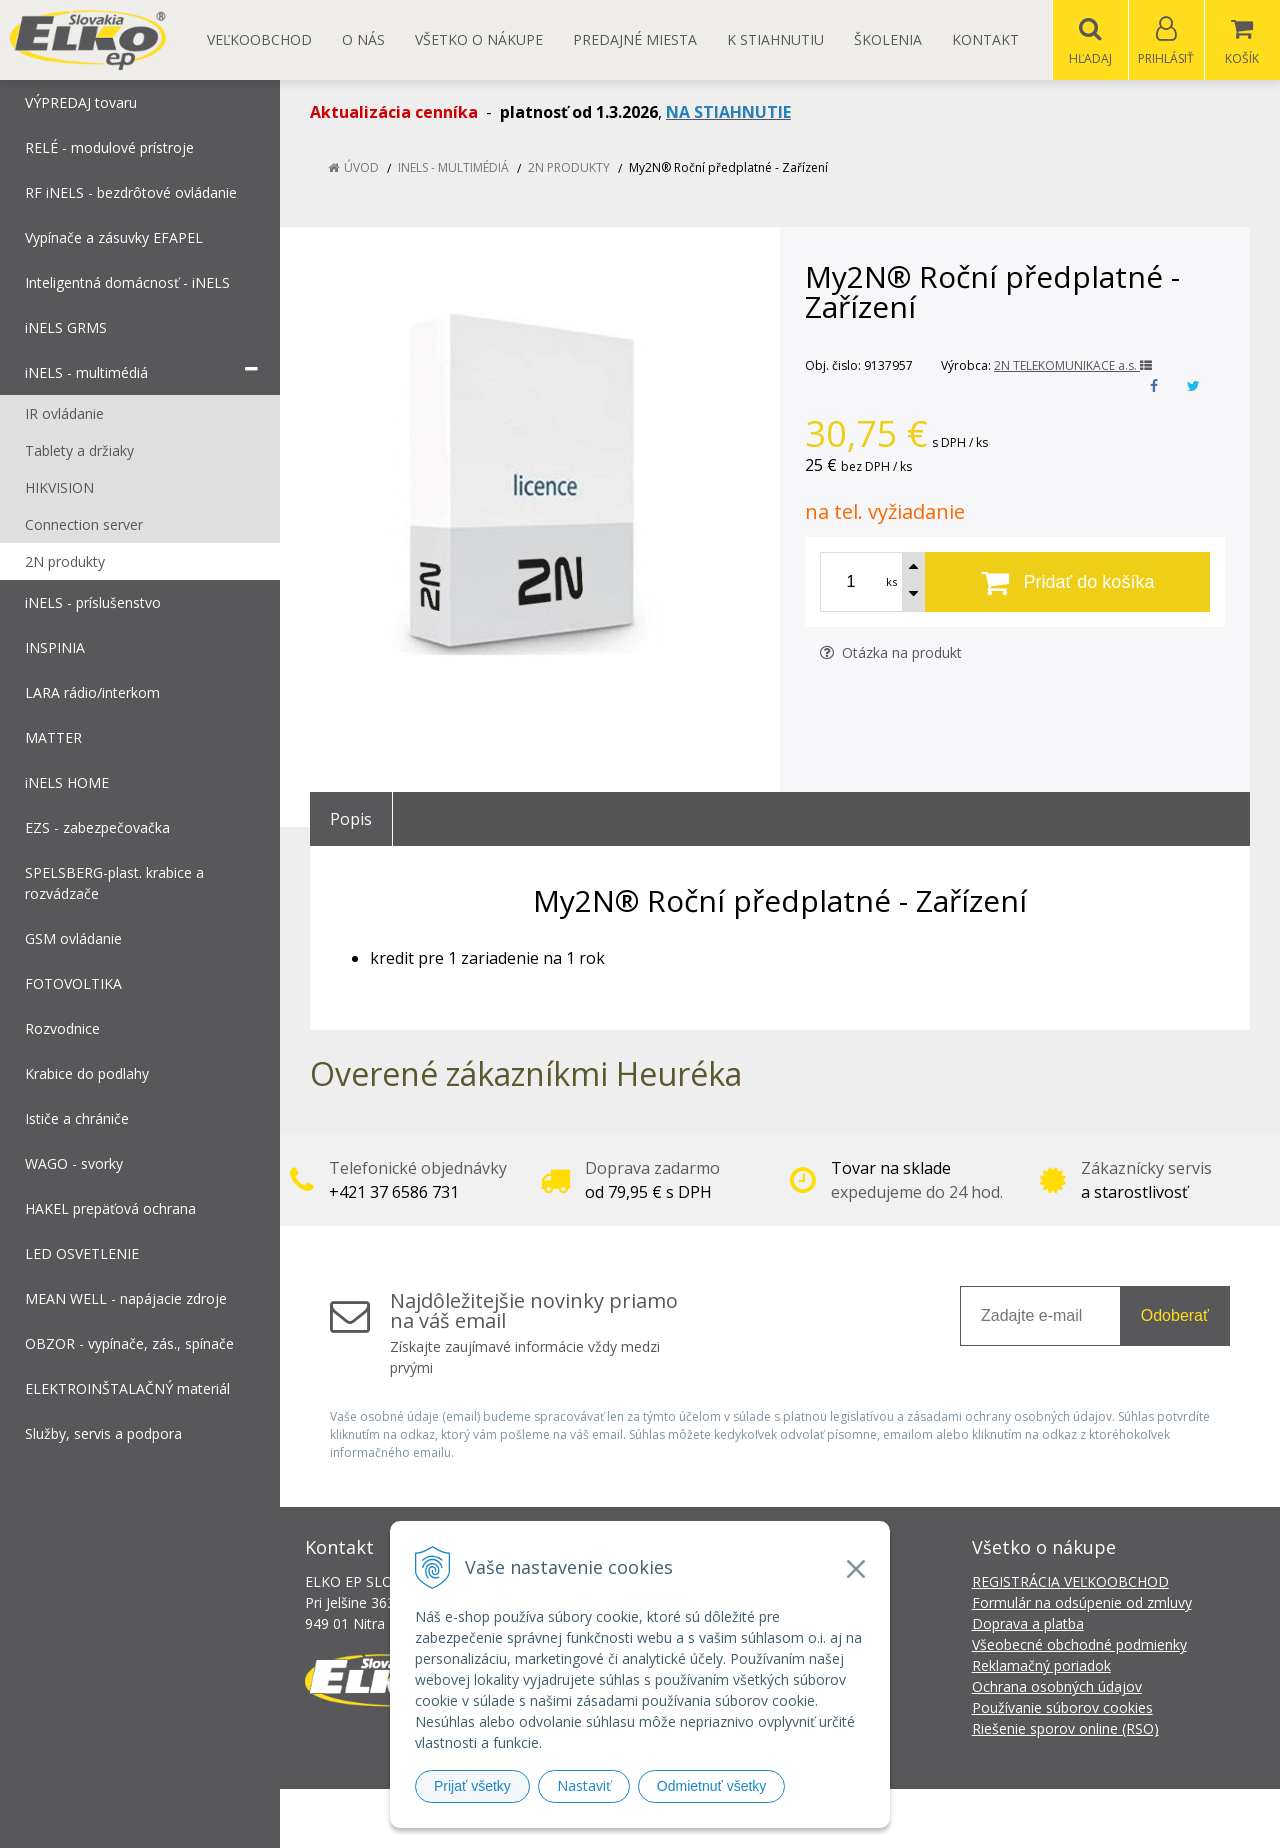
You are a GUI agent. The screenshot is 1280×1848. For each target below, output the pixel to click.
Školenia (888, 39)
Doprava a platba (1028, 1624)
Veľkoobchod (259, 39)
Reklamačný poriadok (1041, 1666)
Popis (351, 820)
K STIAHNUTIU (775, 39)
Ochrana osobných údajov (1057, 1687)
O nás (363, 39)
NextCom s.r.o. (999, 1818)
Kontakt (985, 39)
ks (891, 582)
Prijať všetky (472, 1786)
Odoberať (1175, 1316)
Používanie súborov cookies (1062, 1708)
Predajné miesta (635, 39)
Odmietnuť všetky (712, 1786)
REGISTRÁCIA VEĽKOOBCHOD (1070, 1582)
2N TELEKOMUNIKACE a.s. (1073, 366)
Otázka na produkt (891, 653)
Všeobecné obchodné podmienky (1079, 1645)
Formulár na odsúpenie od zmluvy (1082, 1603)
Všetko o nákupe (479, 39)
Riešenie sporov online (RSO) (1065, 1729)
